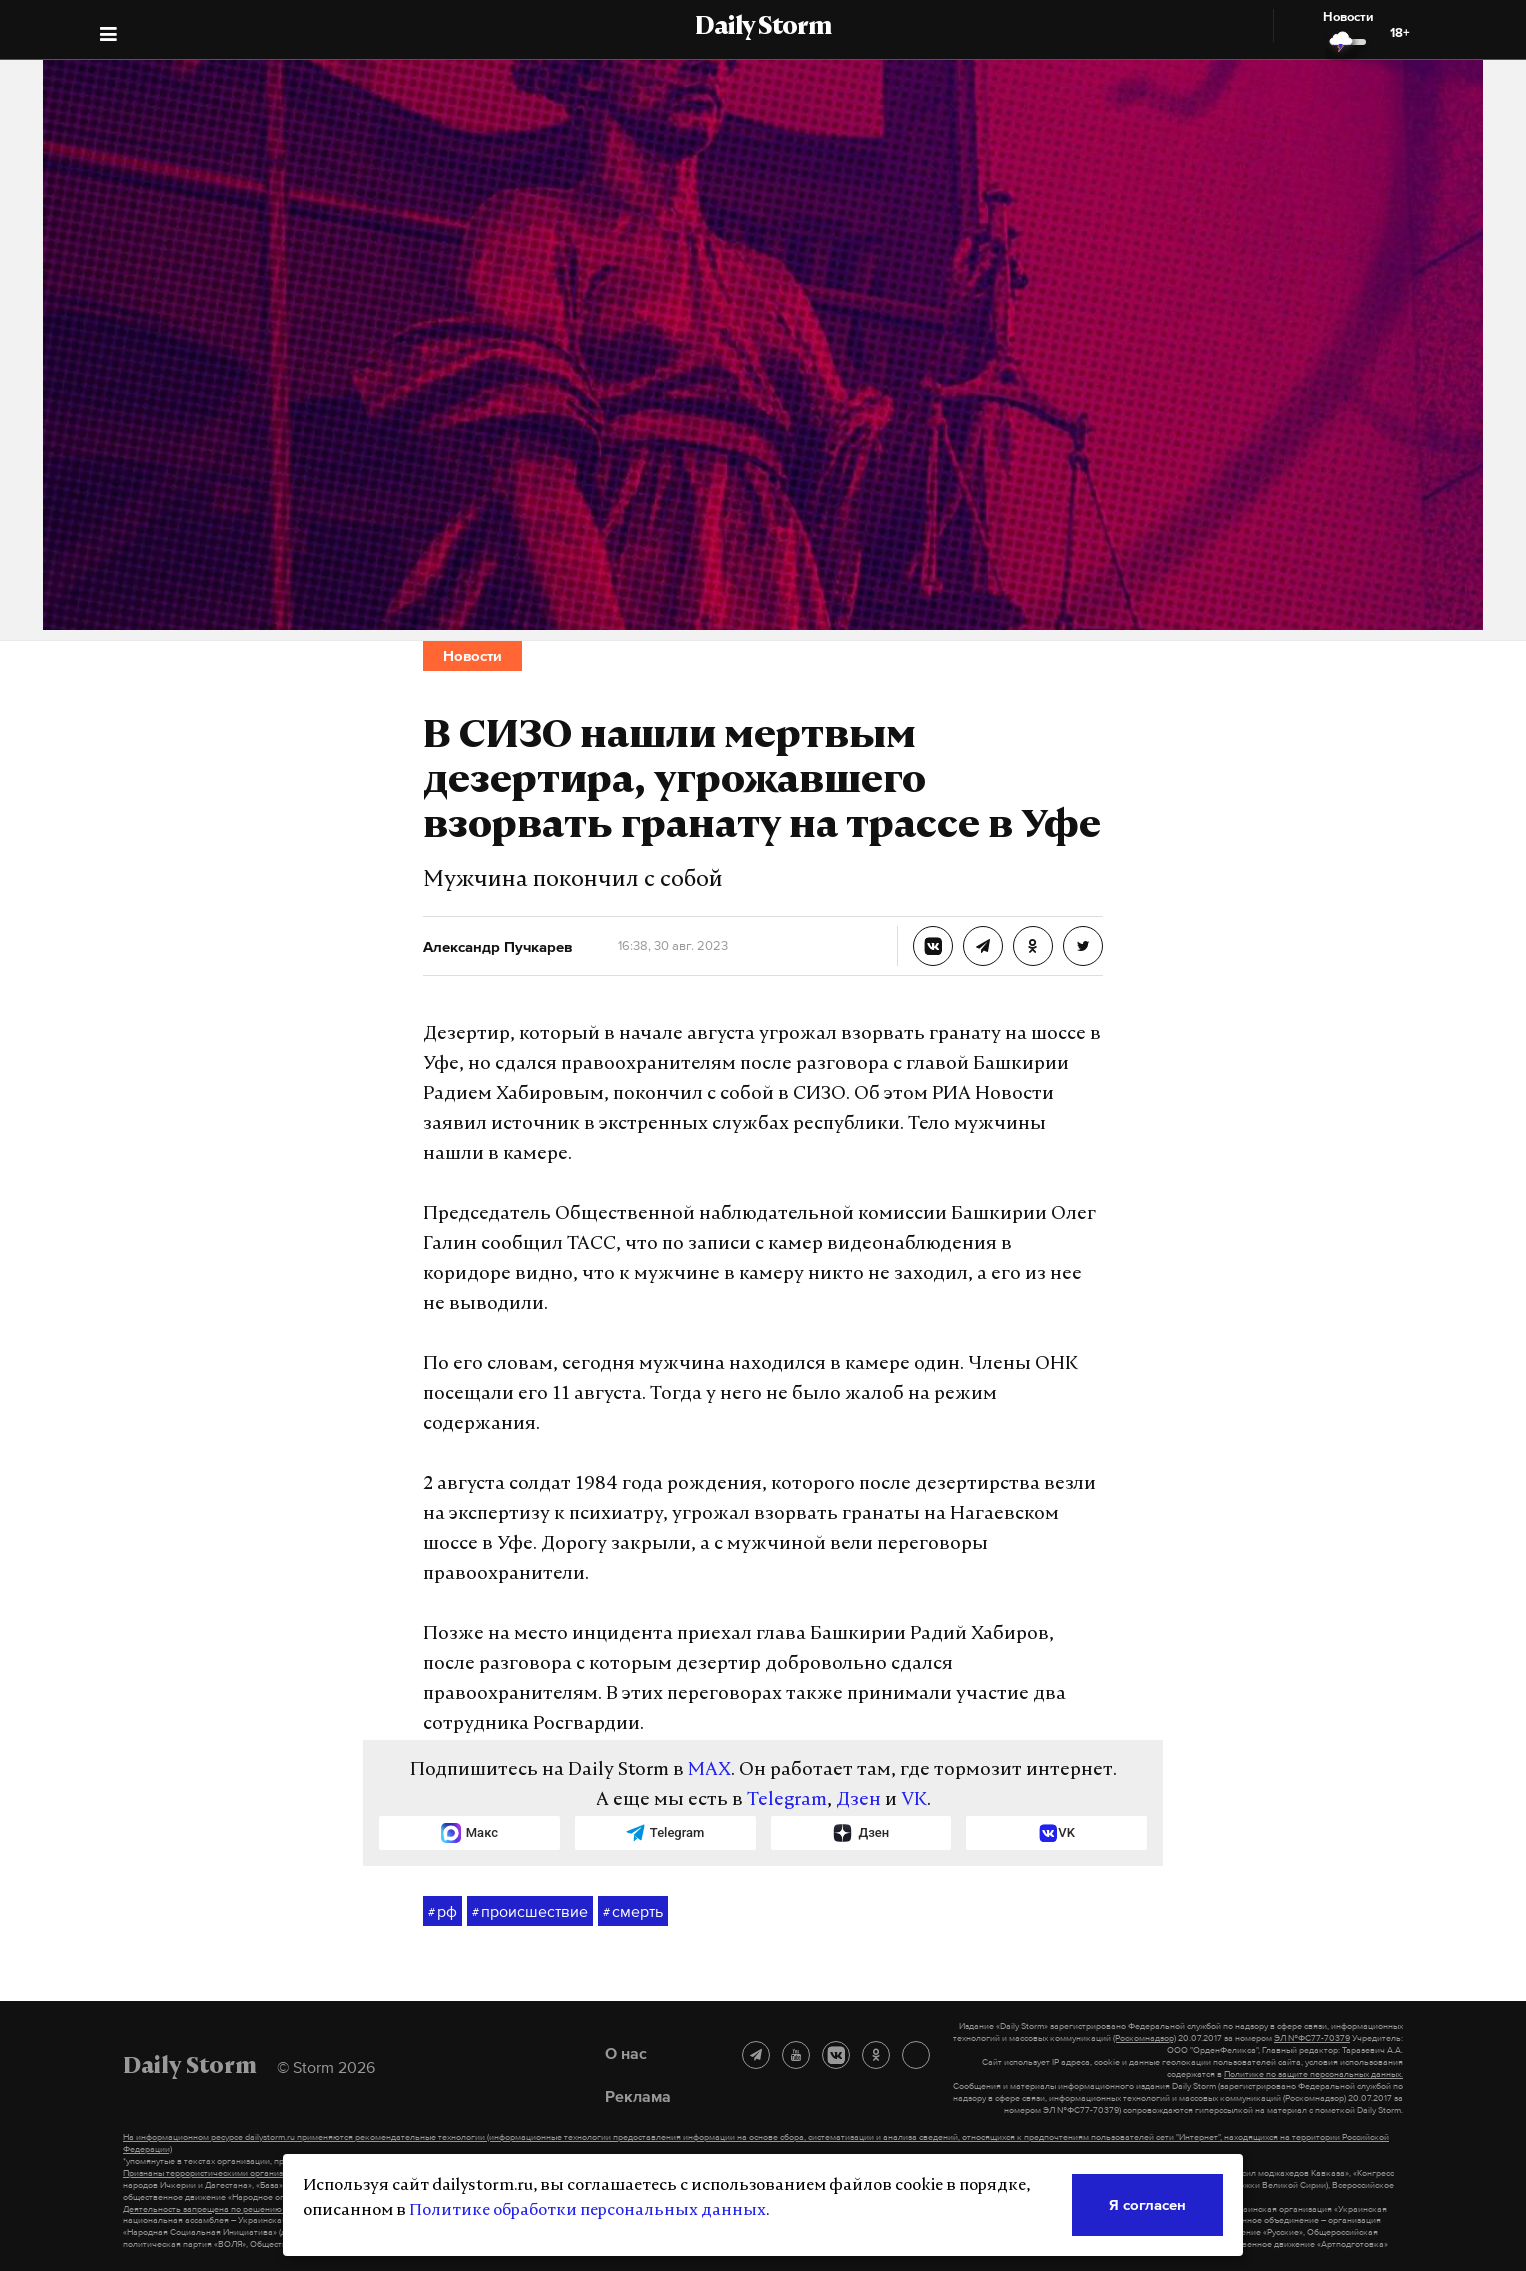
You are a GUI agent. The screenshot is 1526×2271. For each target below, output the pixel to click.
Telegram (787, 1800)
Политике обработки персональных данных (587, 2211)
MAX (709, 1770)
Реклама (638, 2096)
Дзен (858, 1800)
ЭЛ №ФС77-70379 (1312, 2038)
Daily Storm (763, 28)
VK (914, 1800)
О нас (626, 2053)
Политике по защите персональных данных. (1313, 2074)
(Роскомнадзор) (1144, 2038)
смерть (633, 1912)
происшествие (530, 1912)
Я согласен (1147, 2204)
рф (442, 1912)
